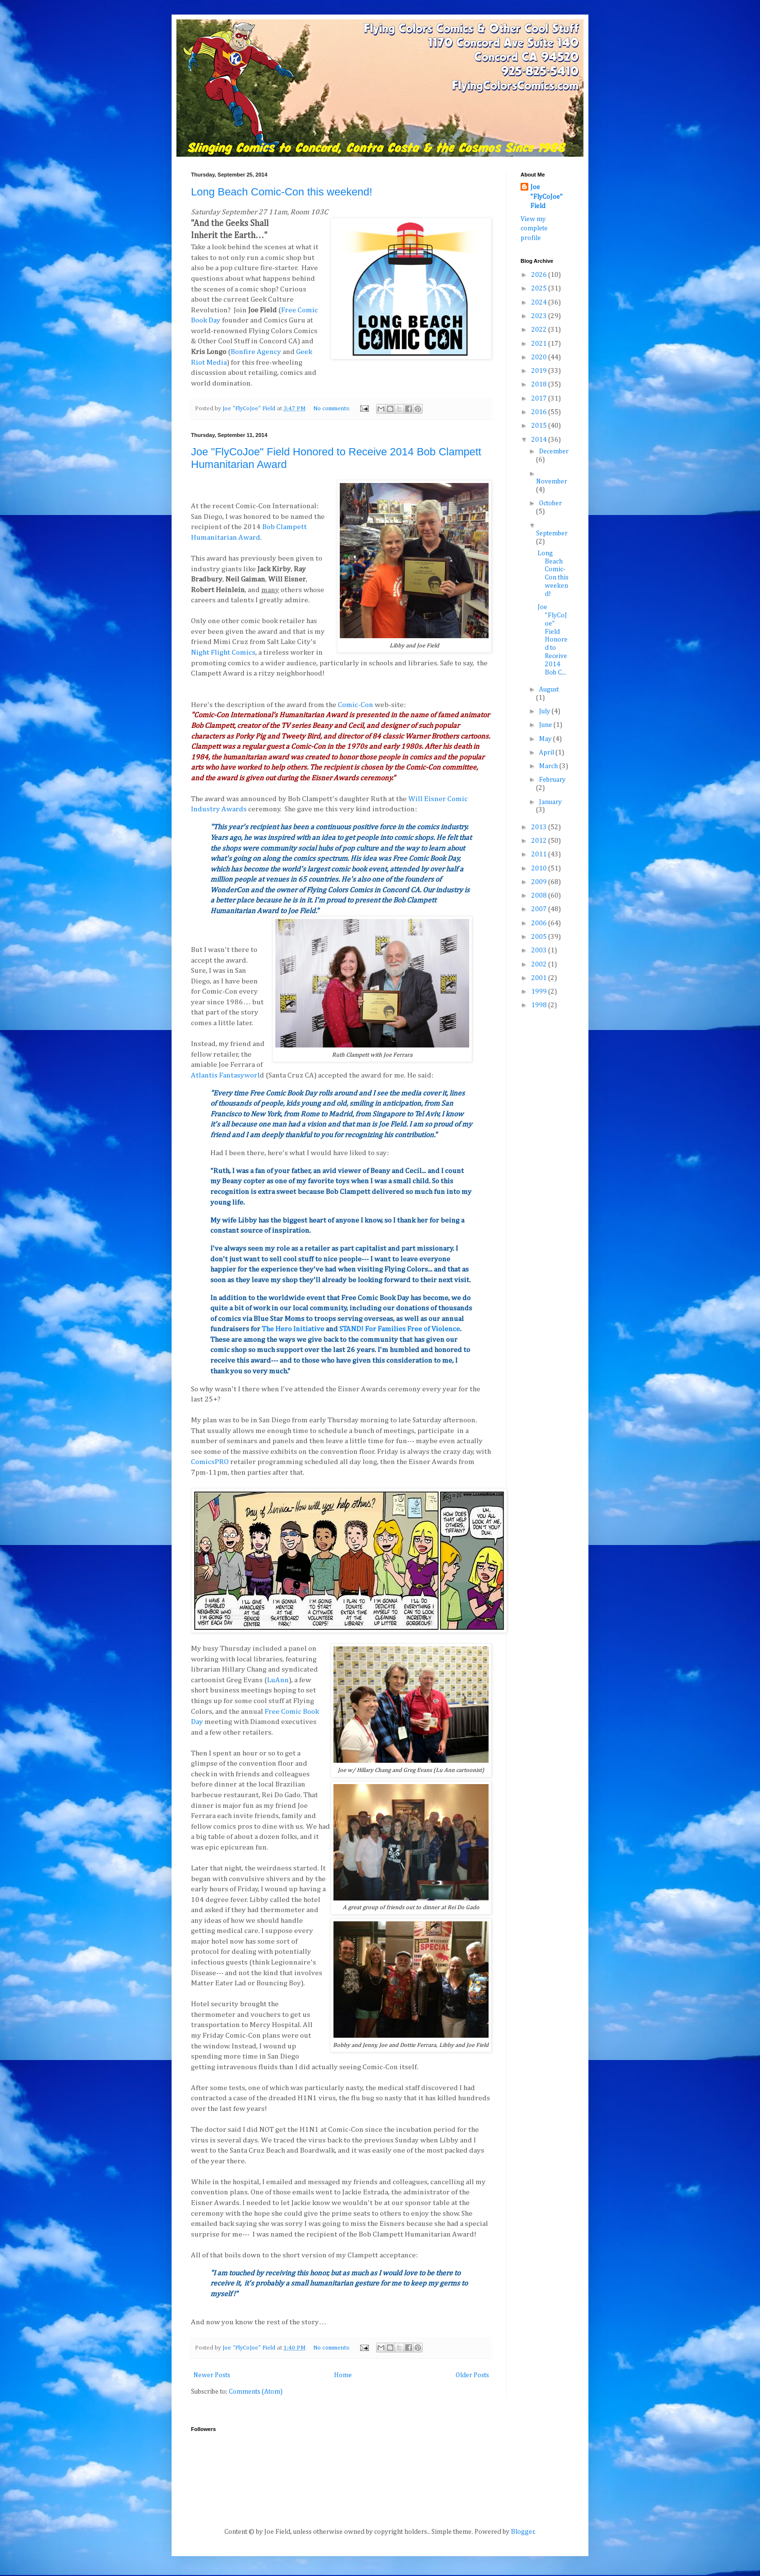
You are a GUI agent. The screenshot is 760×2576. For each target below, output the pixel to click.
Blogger (523, 2531)
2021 (539, 343)
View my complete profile (534, 229)
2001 (539, 978)
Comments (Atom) (256, 2391)
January (550, 802)
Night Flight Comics (223, 652)
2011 (539, 854)
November (551, 481)
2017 (539, 398)
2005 (539, 937)
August (549, 689)
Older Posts (472, 2375)
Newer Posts (211, 2375)
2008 (539, 895)
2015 (539, 425)
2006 (539, 923)
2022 (539, 329)
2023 (539, 316)
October (550, 503)
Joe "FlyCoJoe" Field (546, 196)
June (546, 725)
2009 (539, 882)
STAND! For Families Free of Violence (399, 1329)
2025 (539, 288)
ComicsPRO (210, 1461)
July (545, 711)
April (547, 752)
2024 (539, 302)
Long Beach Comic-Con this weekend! (281, 192)
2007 (539, 909)
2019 (539, 371)
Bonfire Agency (256, 351)
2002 (539, 964)
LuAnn (278, 1680)
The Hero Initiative (293, 1329)
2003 (539, 950)
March (549, 766)
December (554, 451)
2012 (539, 840)
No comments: (332, 408)
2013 (539, 827)
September (552, 533)
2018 (539, 384)
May (546, 739)
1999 (539, 991)
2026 (539, 275)
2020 (539, 357)
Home (343, 2375)
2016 (539, 412)
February (552, 779)
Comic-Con (355, 704)
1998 (539, 1005)
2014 (539, 439)
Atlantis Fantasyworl (225, 1075)
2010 (539, 868)
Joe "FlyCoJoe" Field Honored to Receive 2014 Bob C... (553, 640)
